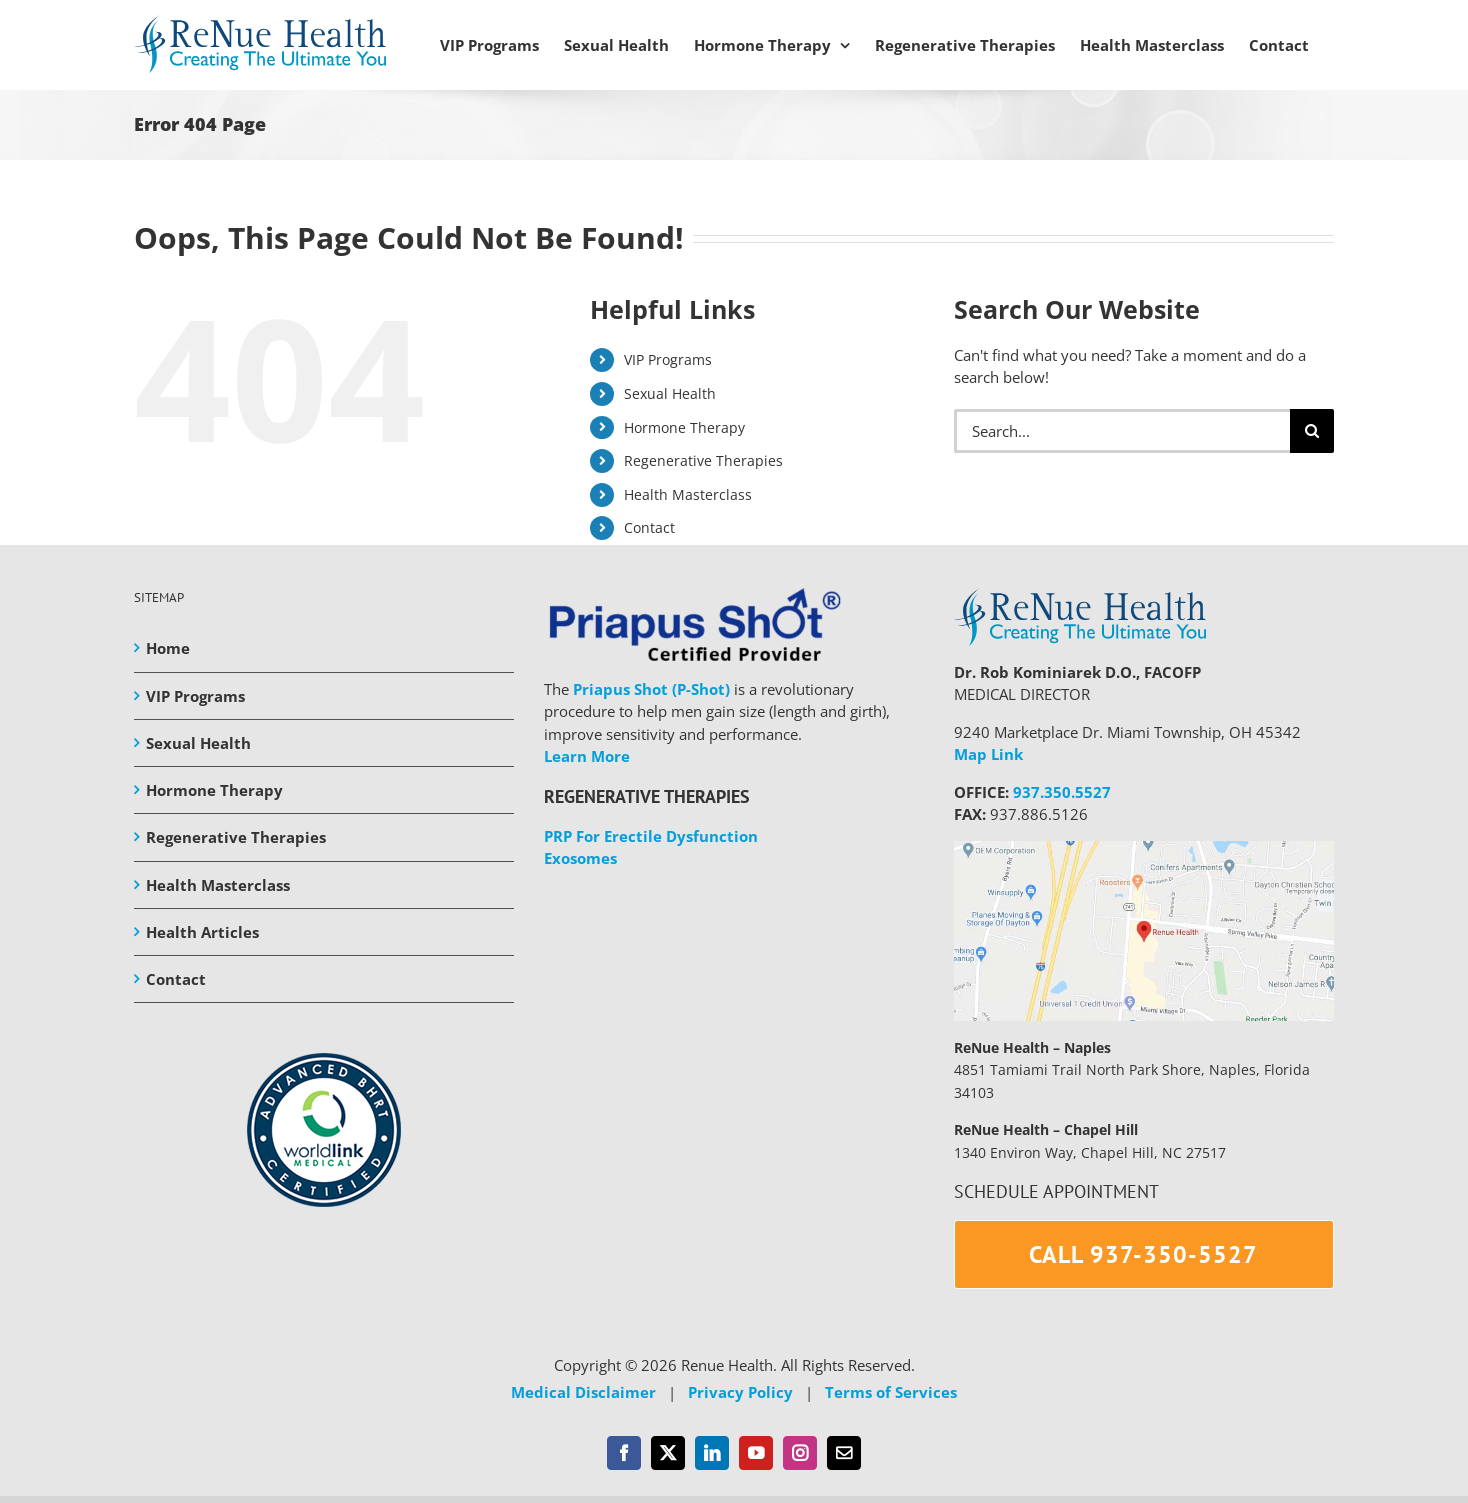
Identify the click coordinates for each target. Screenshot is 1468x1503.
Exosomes (580, 858)
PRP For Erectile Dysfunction (651, 836)
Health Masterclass (688, 494)
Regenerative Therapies (703, 460)
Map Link (988, 754)
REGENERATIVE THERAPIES (647, 796)
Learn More (587, 756)
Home (168, 648)
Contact (649, 527)
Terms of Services (891, 1392)
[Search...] (1122, 431)
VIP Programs (668, 359)
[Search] (1312, 431)
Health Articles (202, 932)
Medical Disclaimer (583, 1392)
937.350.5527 (1062, 792)
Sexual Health (670, 393)
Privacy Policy (740, 1392)
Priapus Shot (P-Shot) (651, 689)
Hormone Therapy (684, 427)
